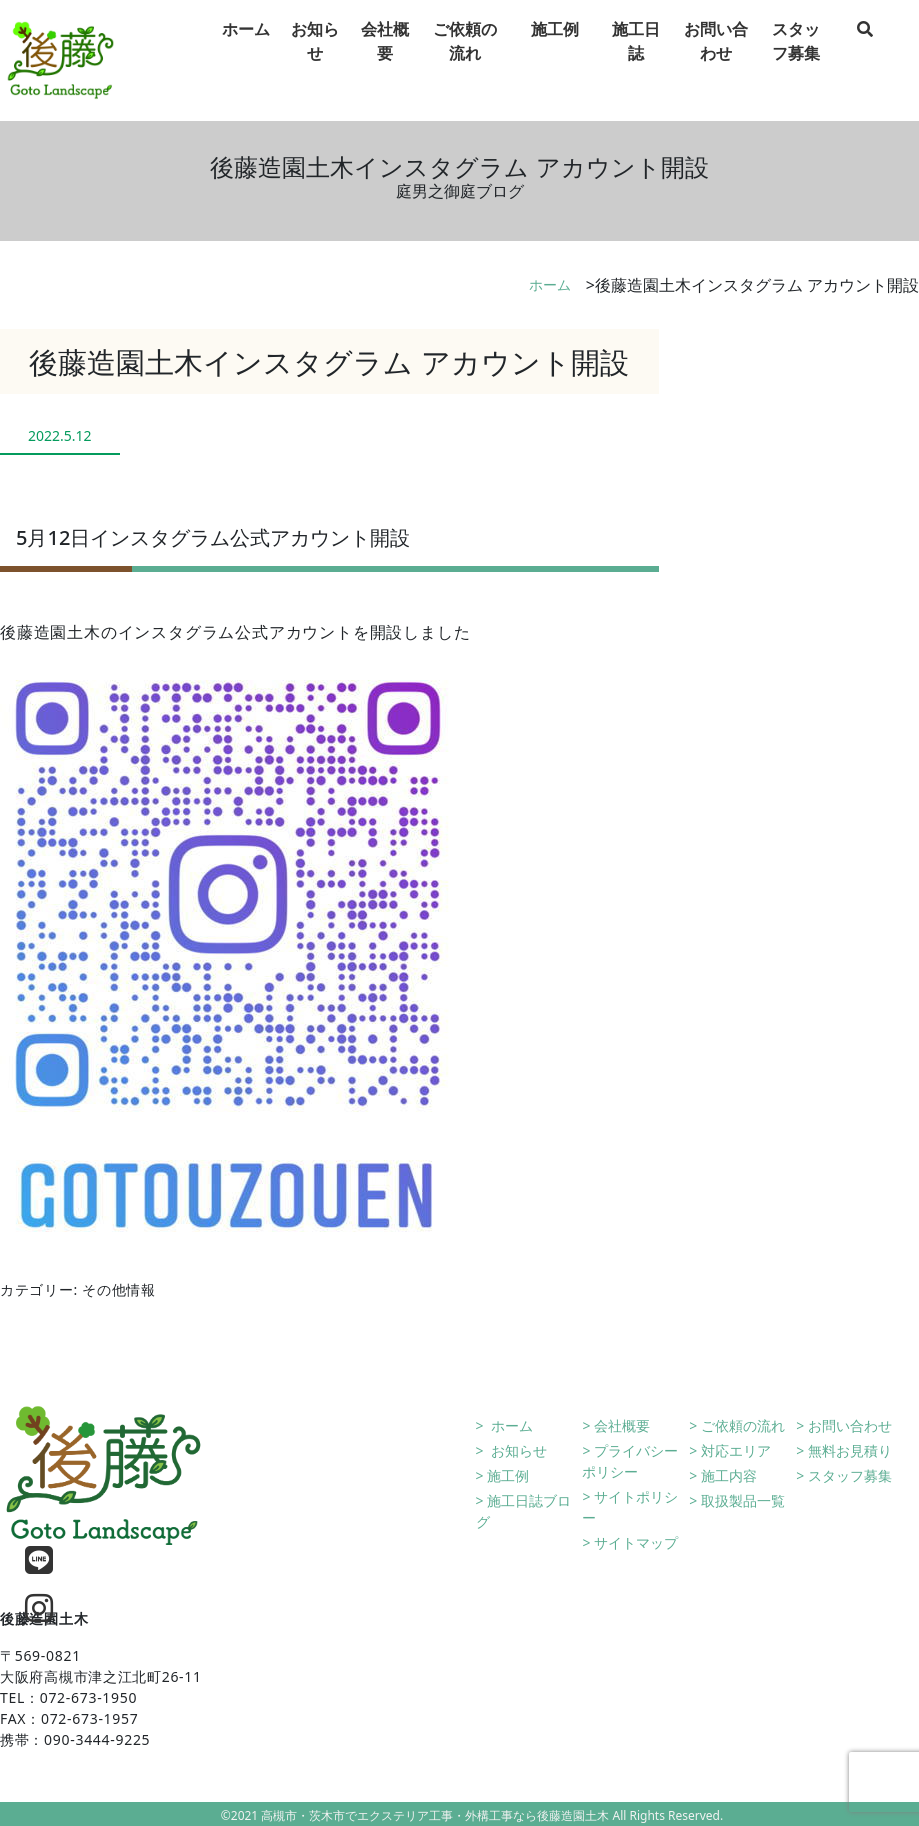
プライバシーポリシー (630, 1461)
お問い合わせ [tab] (716, 61)
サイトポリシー (630, 1507)
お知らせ (517, 1450)
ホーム (550, 284)
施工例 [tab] (555, 49)
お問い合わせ (850, 1425)
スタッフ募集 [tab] (796, 61)
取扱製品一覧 (743, 1500)
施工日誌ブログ (524, 1511)
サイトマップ (636, 1542)
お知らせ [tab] (315, 61)
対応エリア (736, 1450)
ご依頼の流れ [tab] (465, 61)
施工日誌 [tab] (636, 61)
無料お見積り (850, 1450)
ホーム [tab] (246, 49)
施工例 (508, 1475)
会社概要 (622, 1425)
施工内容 (729, 1475)
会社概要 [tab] (385, 61)
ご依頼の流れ (743, 1425)
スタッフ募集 (850, 1475)
